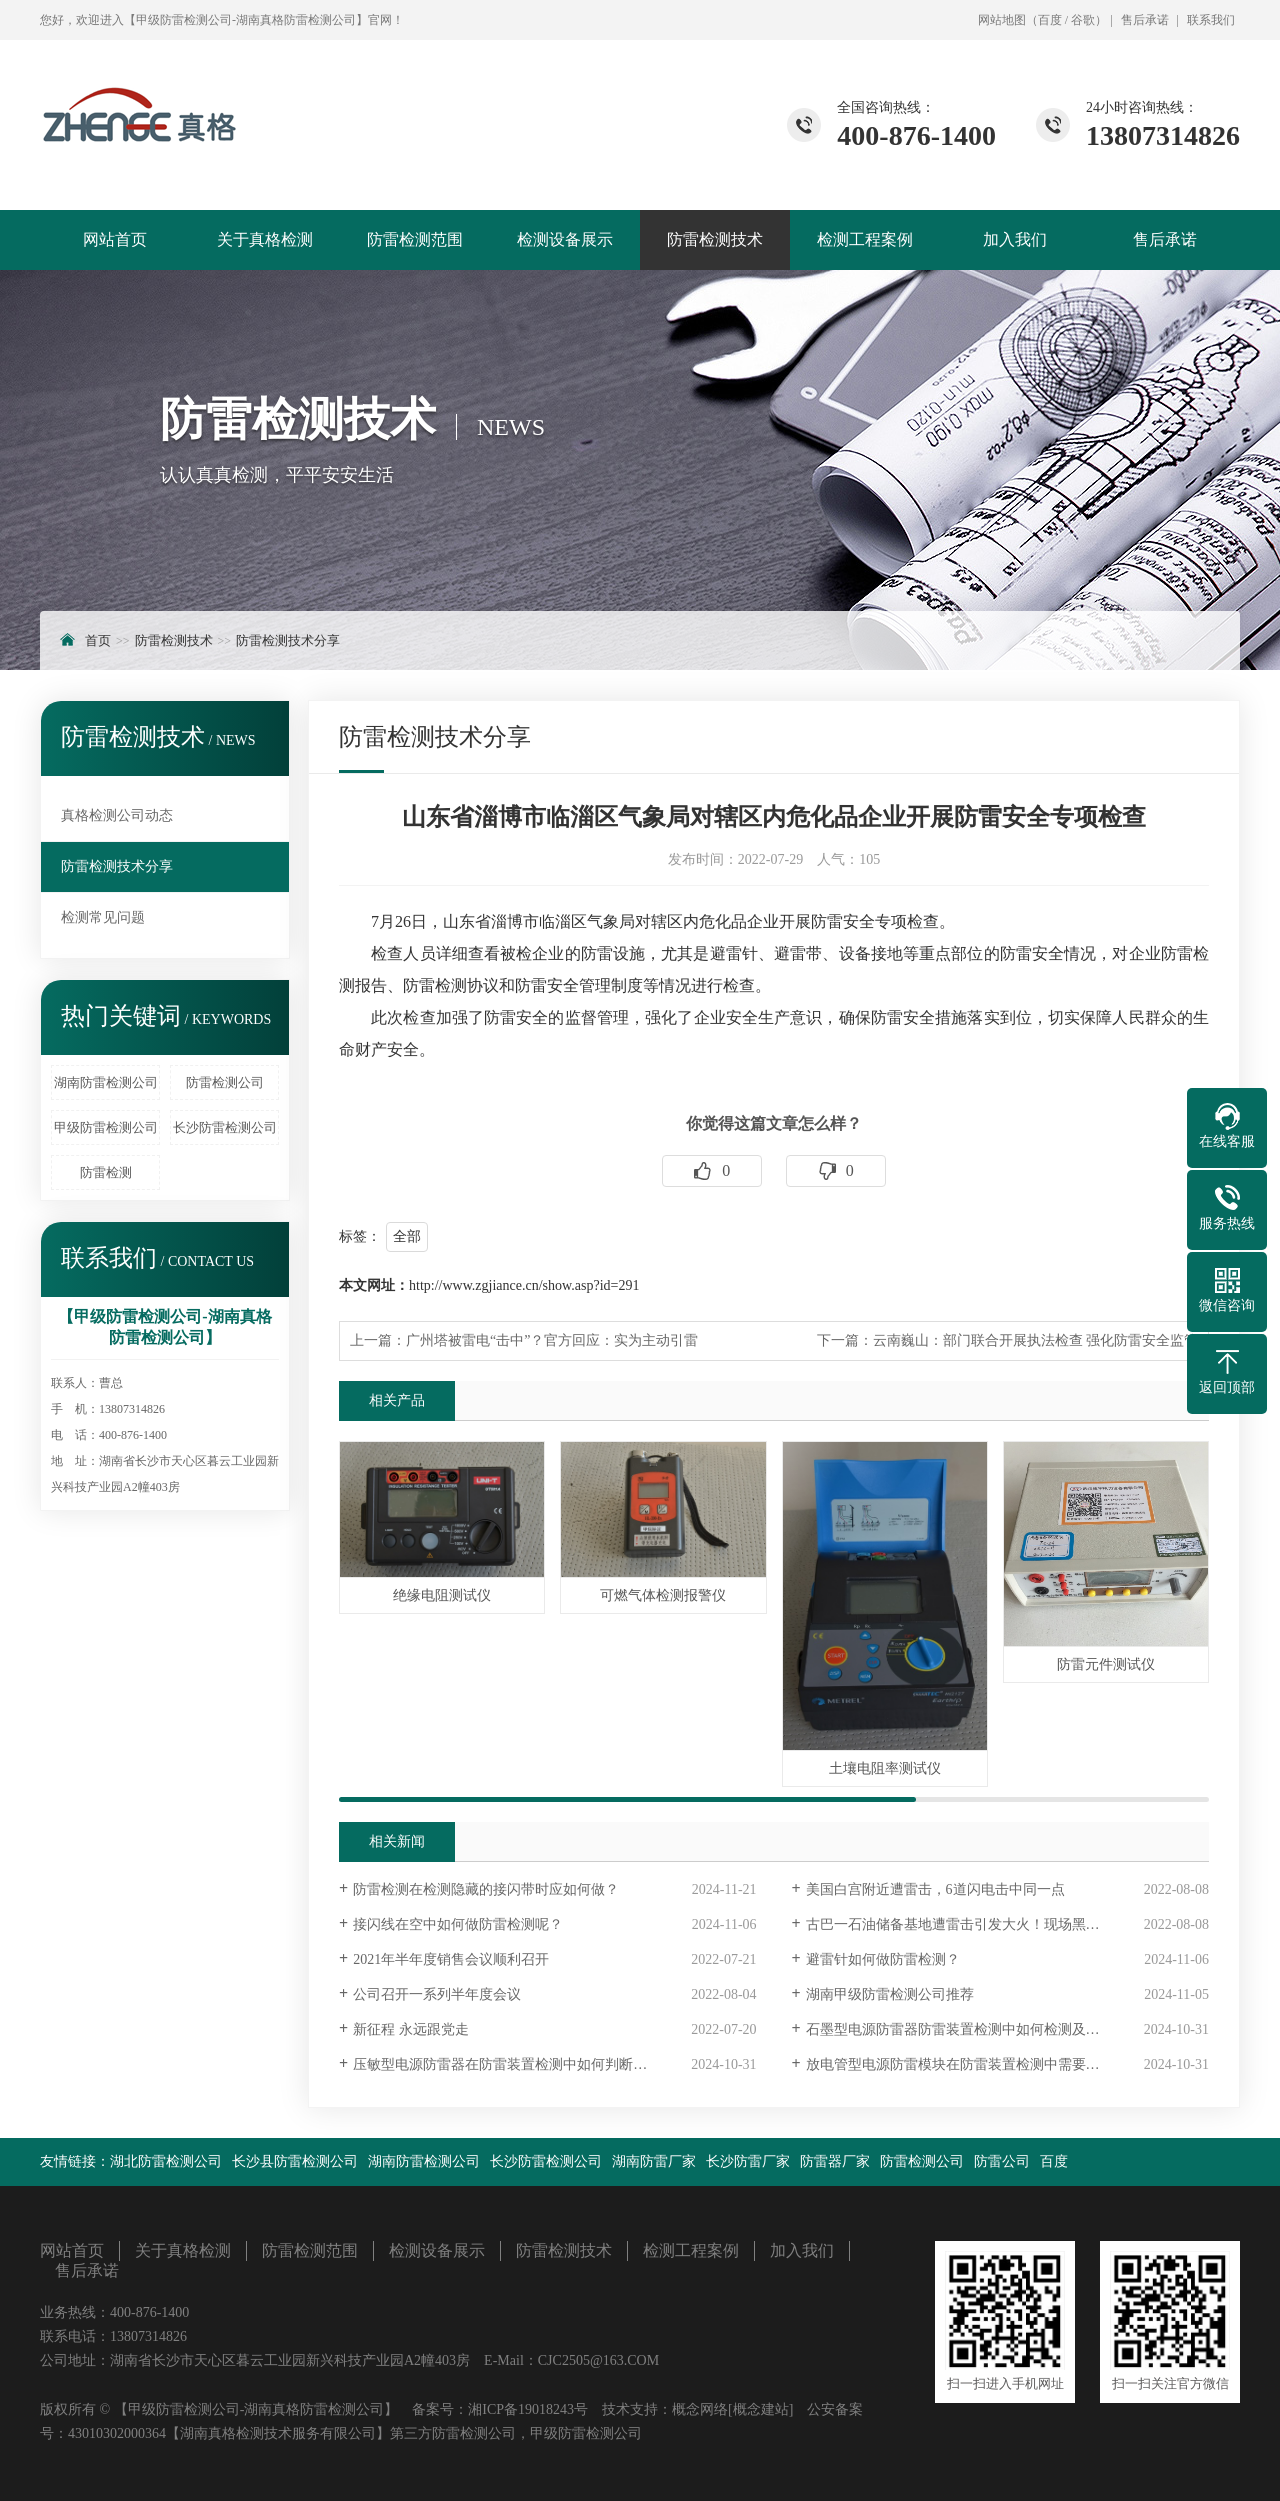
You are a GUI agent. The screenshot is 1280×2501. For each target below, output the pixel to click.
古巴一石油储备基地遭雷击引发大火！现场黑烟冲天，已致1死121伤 (1007, 1924)
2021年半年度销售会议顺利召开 (451, 1959)
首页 (98, 640)
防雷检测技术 (715, 239)
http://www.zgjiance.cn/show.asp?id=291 (524, 1285)
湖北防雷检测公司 (166, 2161)
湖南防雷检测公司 (106, 1082)
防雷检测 (106, 1172)
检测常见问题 (103, 917)
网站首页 (115, 239)
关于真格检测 (265, 239)
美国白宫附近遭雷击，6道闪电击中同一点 (935, 1889)
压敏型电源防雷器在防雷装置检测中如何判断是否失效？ (528, 2064)
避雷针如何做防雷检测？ (883, 1959)
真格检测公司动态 (117, 815)
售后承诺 (1145, 20)
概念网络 (700, 2409)
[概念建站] (760, 2409)
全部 (407, 1236)
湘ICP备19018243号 (528, 2409)
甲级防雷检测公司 (106, 1127)
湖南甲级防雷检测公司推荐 (890, 1994)
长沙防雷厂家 (748, 2161)
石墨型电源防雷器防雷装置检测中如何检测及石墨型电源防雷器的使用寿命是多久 (1007, 2029)
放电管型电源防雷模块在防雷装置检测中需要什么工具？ (981, 2064)
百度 (1050, 20)
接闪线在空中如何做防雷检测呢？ (458, 1924)
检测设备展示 (565, 239)
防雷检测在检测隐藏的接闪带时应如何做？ (486, 1889)
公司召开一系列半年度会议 (437, 1994)
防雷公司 (1002, 2161)
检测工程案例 (865, 239)
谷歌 (1083, 20)
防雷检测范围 (415, 239)
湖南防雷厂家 (654, 2161)
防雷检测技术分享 (288, 640)
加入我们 (1015, 239)
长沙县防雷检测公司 (295, 2161)
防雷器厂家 (835, 2161)
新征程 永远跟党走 (411, 2029)
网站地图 (1002, 20)
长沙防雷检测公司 (225, 1127)
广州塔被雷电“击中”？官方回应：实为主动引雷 (552, 1340)
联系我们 (1211, 20)
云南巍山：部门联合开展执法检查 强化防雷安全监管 (1036, 1340)
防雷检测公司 (225, 1082)
